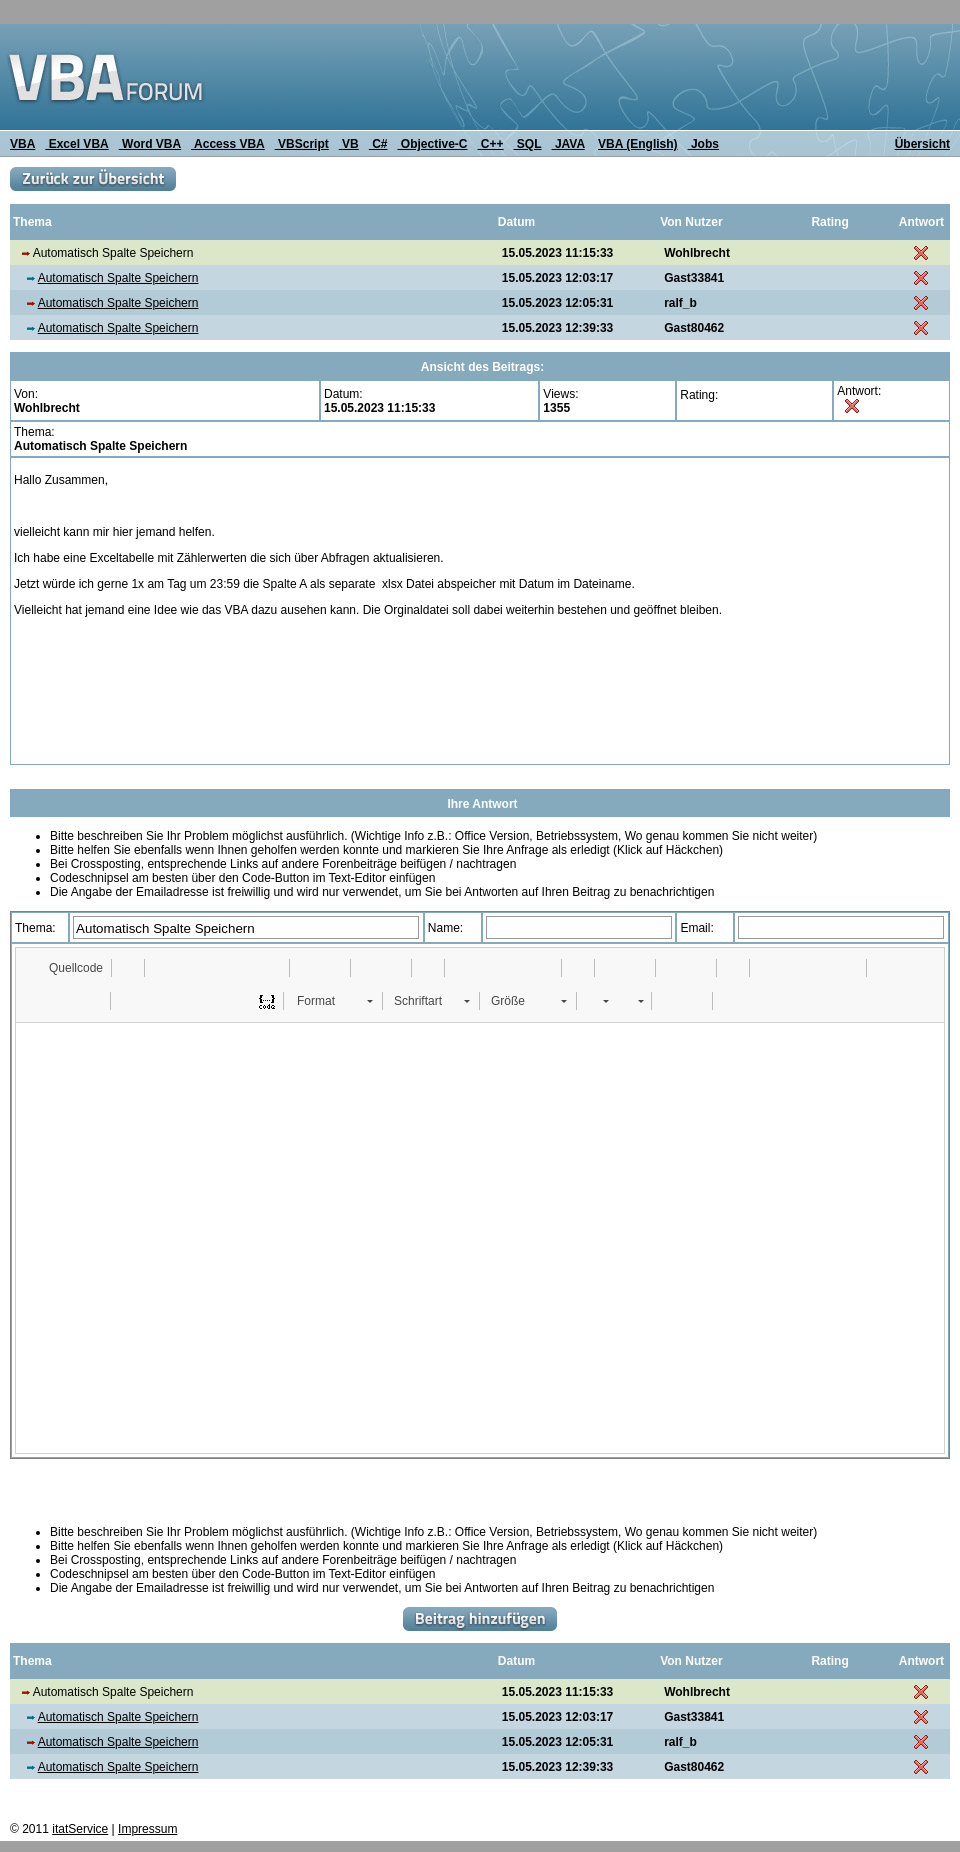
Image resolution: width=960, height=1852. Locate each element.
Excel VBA (76, 144)
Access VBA (228, 144)
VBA (22, 144)
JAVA (568, 144)
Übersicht (922, 144)
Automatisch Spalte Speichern (118, 278)
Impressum (147, 1829)
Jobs (703, 144)
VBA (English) (638, 144)
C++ (491, 144)
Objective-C (432, 144)
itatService (80, 1829)
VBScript (302, 144)
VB (349, 144)
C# (378, 144)
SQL (528, 144)
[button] (66, 968)
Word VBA (150, 144)
